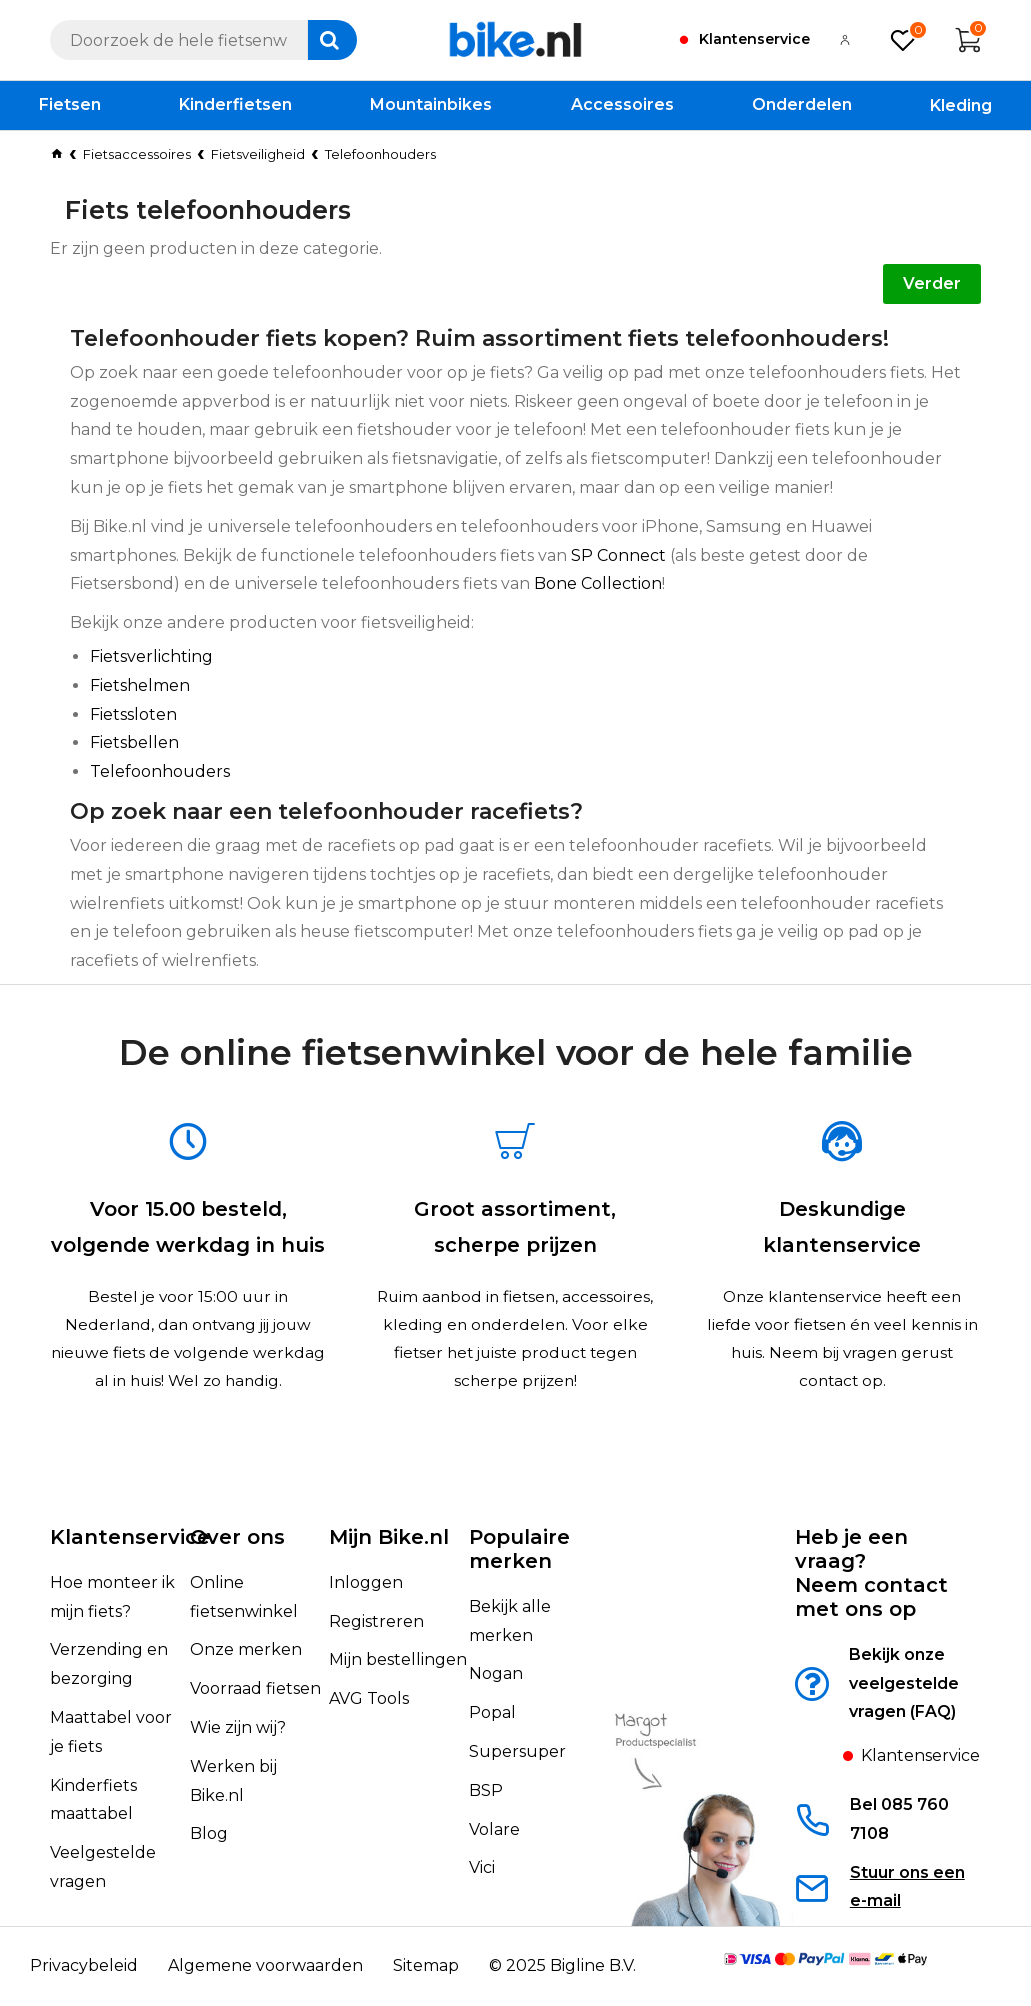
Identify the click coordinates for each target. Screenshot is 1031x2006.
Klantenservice (130, 1566)
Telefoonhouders (160, 771)
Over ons (237, 1566)
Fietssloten (133, 714)
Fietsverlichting (151, 656)
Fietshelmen (140, 685)
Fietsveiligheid (258, 154)
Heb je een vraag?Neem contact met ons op (871, 1602)
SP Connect (618, 555)
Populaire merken (519, 1578)
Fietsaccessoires (137, 154)
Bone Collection (598, 583)
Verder (932, 283)
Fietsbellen (134, 742)
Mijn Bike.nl (389, 1566)
